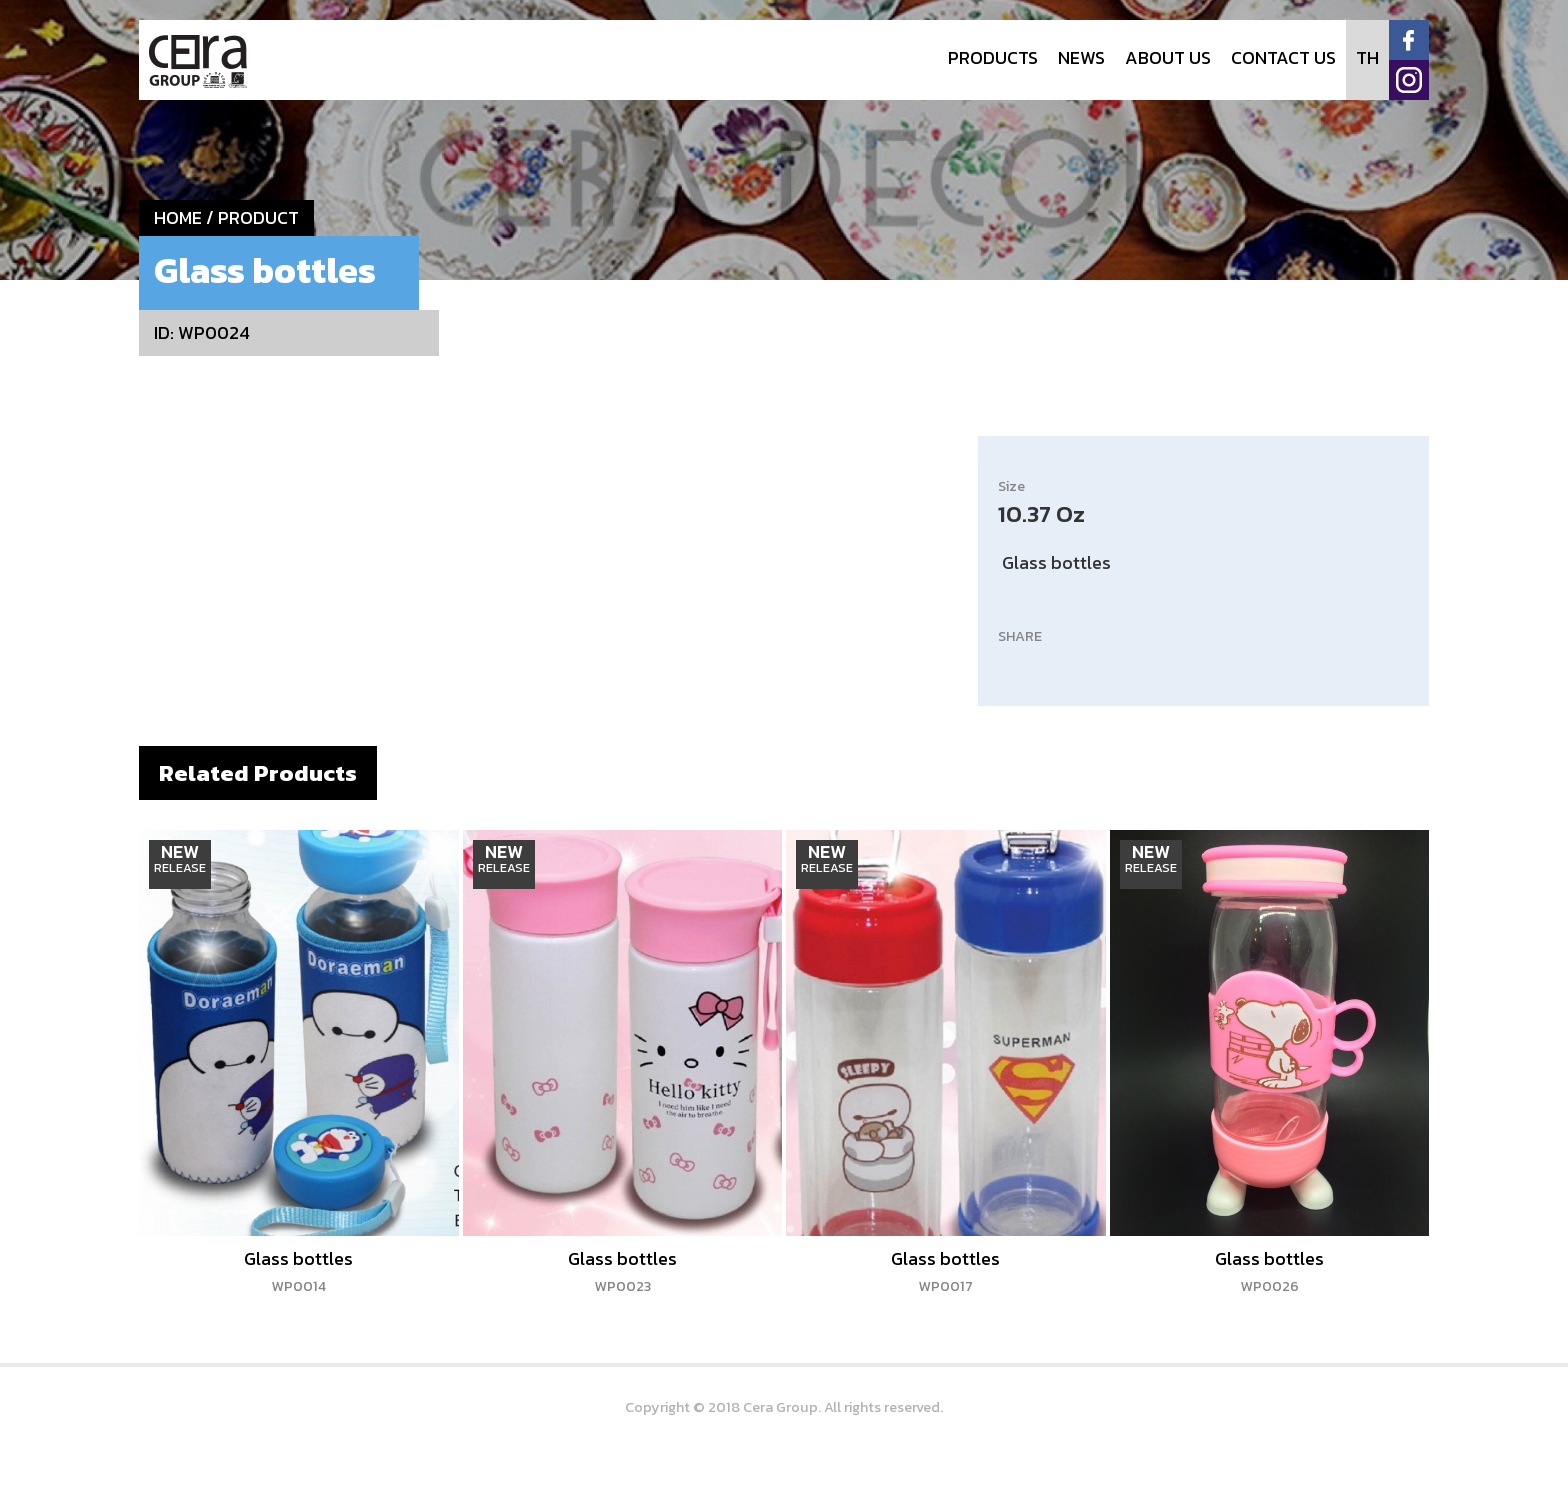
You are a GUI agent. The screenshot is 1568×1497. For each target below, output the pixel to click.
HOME (178, 217)
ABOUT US (1168, 57)
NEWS (1081, 57)
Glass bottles (298, 1271)
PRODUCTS (993, 57)
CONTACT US (1283, 57)
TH (1367, 57)
